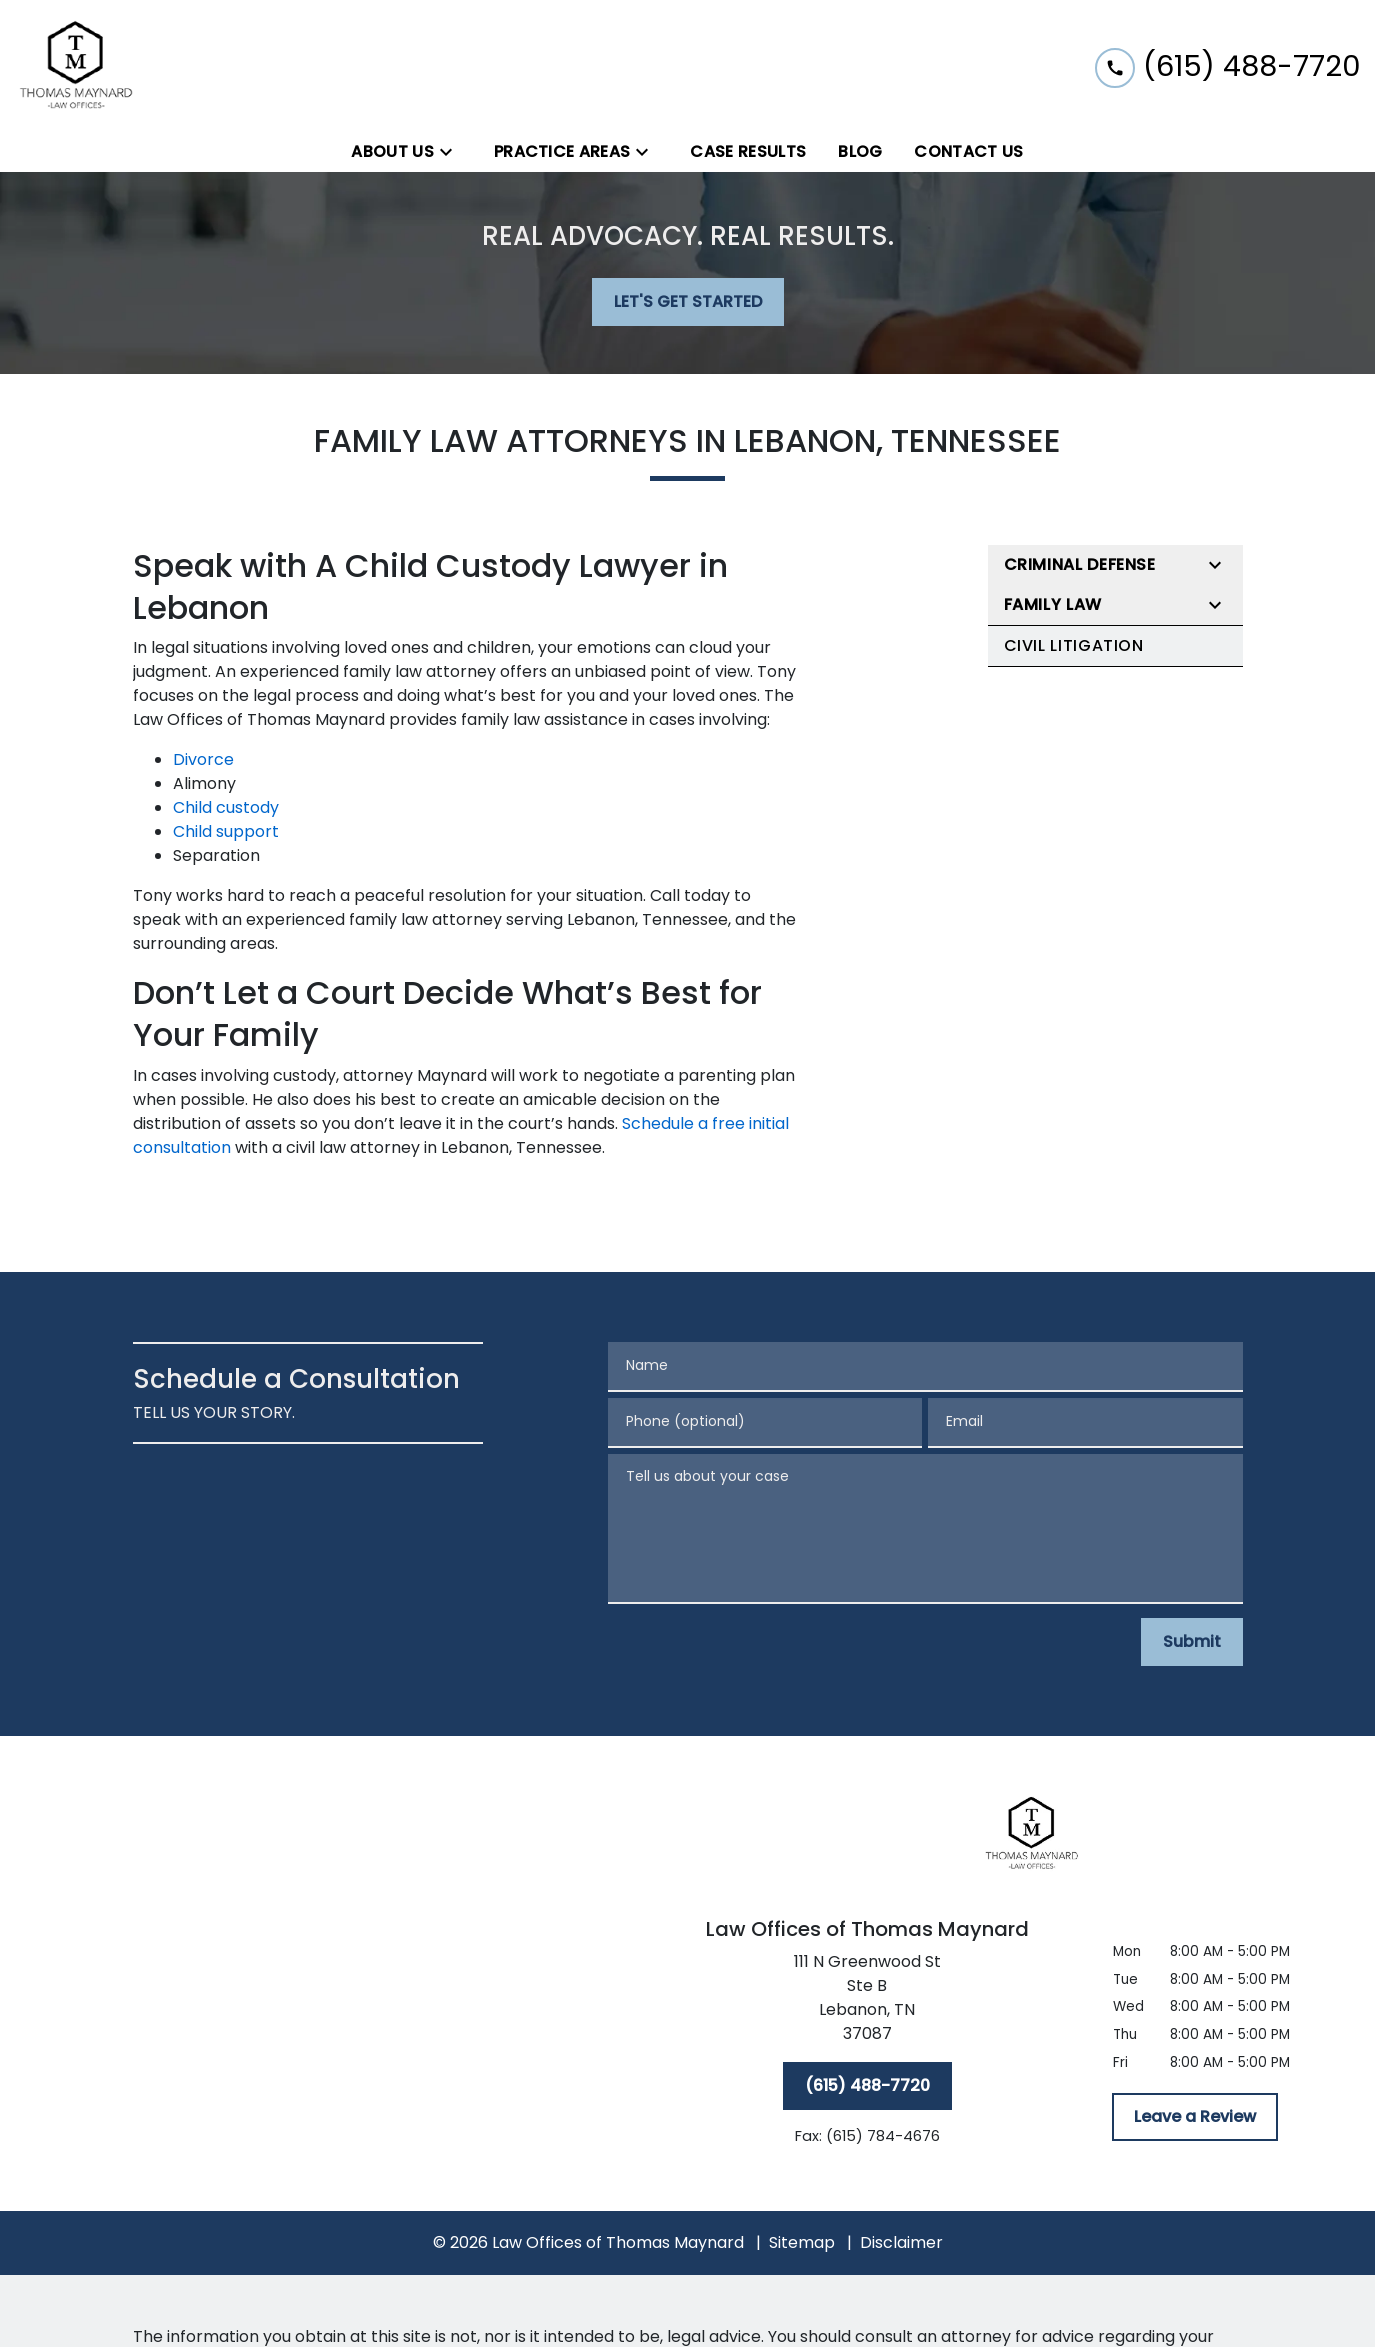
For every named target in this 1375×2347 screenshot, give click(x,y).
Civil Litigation (1074, 645)
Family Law (1053, 604)
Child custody (226, 807)
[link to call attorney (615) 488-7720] (1227, 65)
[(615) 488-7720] (867, 2086)
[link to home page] (77, 66)
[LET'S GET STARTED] (688, 302)
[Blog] (860, 152)
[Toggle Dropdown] (452, 152)
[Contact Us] (968, 152)
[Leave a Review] (1195, 2117)
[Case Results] (748, 152)
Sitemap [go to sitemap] (802, 2242)
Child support (226, 831)
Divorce (203, 759)
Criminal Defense (1080, 564)
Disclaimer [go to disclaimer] (901, 2242)
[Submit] (1192, 1642)
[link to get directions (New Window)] (868, 2002)
